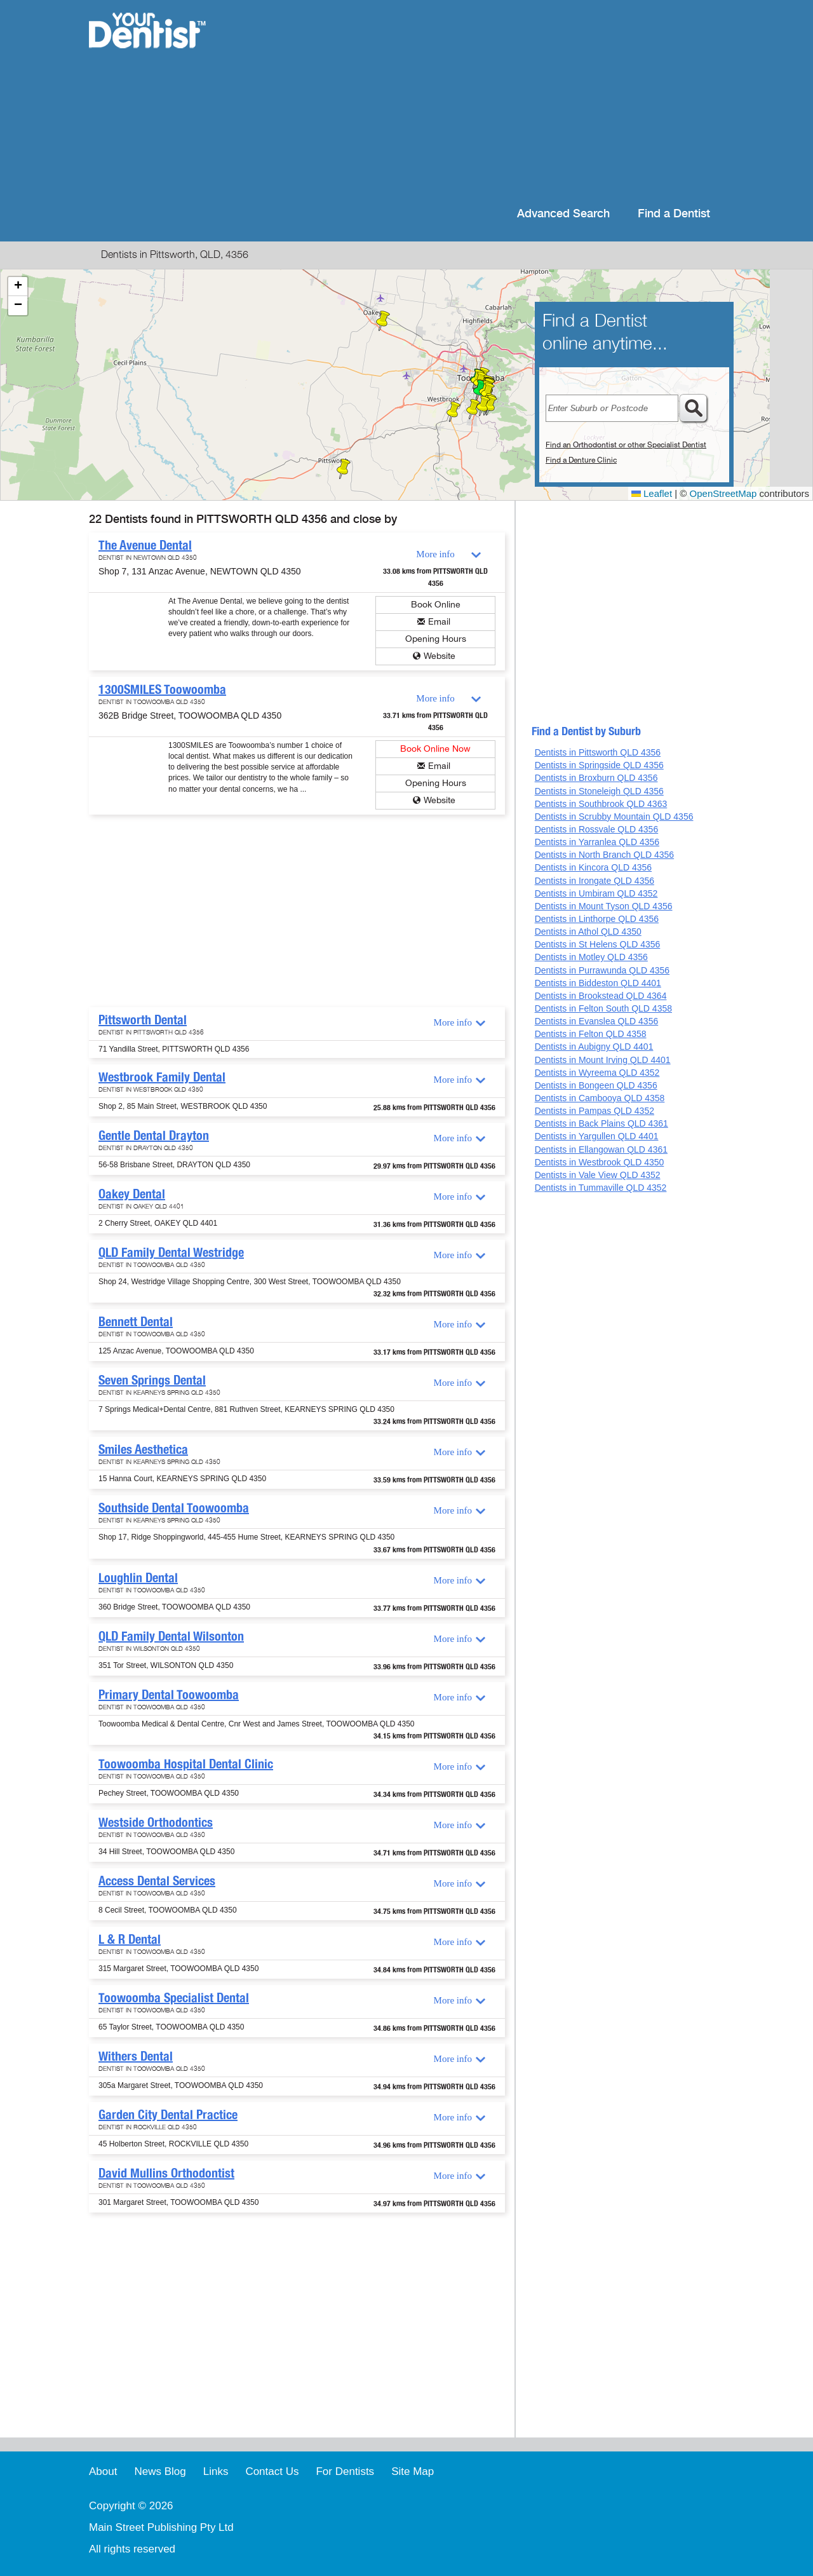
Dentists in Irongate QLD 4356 (594, 881)
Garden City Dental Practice (168, 2114)
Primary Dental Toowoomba (168, 1694)
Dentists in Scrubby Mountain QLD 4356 (614, 816)
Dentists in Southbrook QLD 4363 (601, 804)
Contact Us (272, 2471)
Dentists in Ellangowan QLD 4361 (601, 1149)
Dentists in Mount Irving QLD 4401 (603, 1060)
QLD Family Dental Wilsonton (171, 1636)
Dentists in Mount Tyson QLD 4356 (604, 906)
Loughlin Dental (138, 1577)
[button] (343, 469)
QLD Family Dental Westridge (171, 1252)
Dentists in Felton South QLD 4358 (603, 1008)
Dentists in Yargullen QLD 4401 (597, 1136)
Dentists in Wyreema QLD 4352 (597, 1073)
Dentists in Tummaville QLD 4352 (601, 1188)
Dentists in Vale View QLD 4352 (598, 1175)
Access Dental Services (156, 1880)
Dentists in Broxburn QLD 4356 (596, 778)
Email (439, 621)
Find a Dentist (674, 214)
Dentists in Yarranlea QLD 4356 (597, 842)
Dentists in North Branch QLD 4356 (604, 855)
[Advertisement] (489, 102)
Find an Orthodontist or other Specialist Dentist (626, 444)
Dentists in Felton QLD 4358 (591, 1034)
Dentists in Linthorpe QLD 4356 (597, 919)
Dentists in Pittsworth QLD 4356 (598, 752)
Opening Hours (435, 639)
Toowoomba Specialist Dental (173, 1997)
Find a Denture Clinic (581, 460)
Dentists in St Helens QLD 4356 (598, 944)
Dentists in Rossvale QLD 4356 (597, 829)
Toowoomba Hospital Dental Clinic (185, 1764)
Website (439, 656)
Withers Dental (135, 2056)
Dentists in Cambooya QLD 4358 (600, 1098)
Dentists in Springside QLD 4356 (599, 765)
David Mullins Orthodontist (166, 2173)
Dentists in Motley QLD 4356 (591, 957)
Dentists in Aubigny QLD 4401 (594, 1046)
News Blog (159, 2471)
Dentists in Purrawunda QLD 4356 (602, 970)
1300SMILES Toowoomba (162, 689)
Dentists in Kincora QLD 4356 (593, 867)
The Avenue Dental (145, 545)
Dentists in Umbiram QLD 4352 (596, 893)
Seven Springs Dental (152, 1380)
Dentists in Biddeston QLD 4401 (598, 983)
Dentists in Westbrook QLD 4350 (599, 1162)
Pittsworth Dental (142, 1019)
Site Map (412, 2471)
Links (216, 2471)
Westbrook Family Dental (161, 1077)
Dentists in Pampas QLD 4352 (594, 1111)
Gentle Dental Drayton (153, 1135)
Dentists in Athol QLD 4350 (588, 931)
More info (435, 554)
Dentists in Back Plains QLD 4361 (601, 1123)
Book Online (435, 604)
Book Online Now (435, 748)
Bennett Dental (135, 1321)
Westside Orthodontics (155, 1822)
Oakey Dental (131, 1194)
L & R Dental (129, 1939)
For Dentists (345, 2471)
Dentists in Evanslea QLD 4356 (597, 1021)
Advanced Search (563, 214)
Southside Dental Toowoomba (173, 1507)
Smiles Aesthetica (143, 1449)
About (103, 2471)
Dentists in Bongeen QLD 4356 (596, 1085)
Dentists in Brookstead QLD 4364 (601, 996)
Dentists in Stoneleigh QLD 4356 (599, 791)
